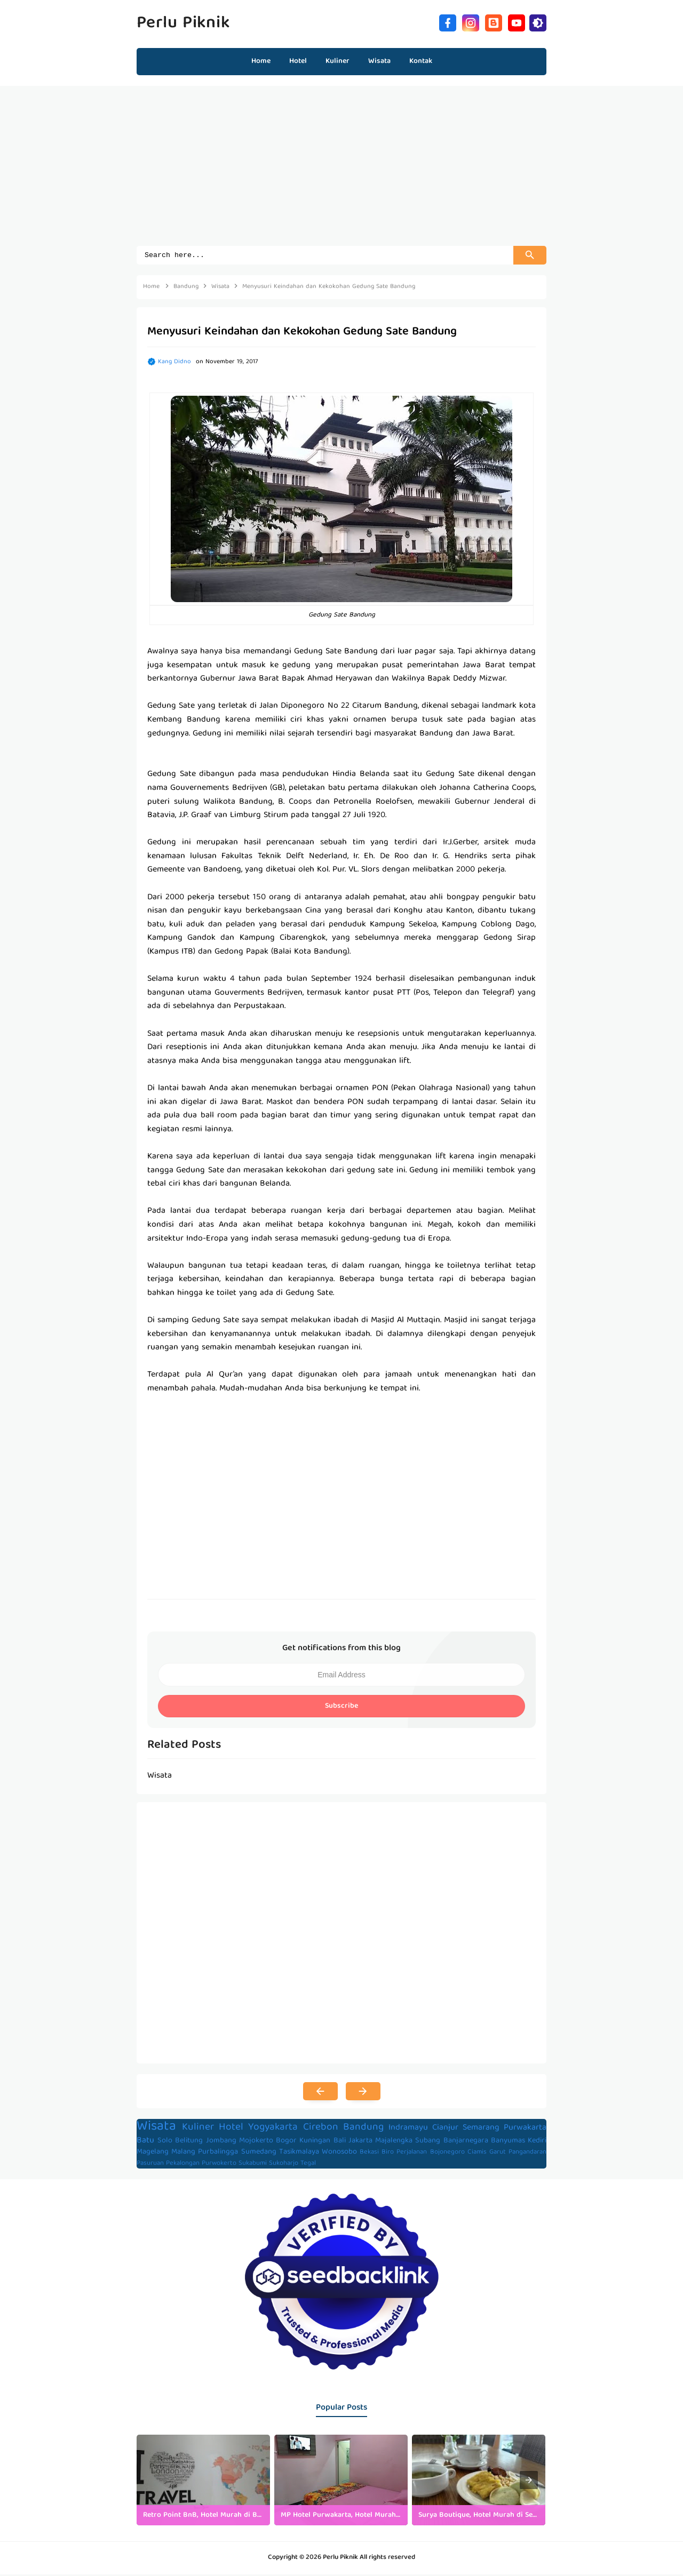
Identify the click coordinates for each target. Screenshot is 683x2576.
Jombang (221, 2142)
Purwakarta (525, 2129)
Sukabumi (253, 2165)
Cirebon (320, 2129)
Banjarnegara (465, 2142)
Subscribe (341, 1707)
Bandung (363, 2129)
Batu (145, 2142)
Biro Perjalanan (404, 2154)
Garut (497, 2154)
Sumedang (258, 2154)
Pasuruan (150, 2165)
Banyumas (508, 2142)
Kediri (537, 2142)
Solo (164, 2142)
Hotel (231, 2129)
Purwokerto (219, 2165)
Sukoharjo (283, 2165)
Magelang (153, 2154)
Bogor (286, 2142)
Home (261, 61)
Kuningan (314, 2142)
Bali (339, 2142)
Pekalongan (183, 2165)
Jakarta (360, 2142)
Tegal (308, 2165)
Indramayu (408, 2129)
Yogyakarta (273, 2129)
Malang (183, 2154)
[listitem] (203, 2481)
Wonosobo (339, 2154)
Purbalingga (218, 2154)
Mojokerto (256, 2142)
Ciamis (477, 2154)
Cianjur (445, 2129)
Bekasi (369, 2154)
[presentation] (529, 2482)
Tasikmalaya (299, 2154)
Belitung (189, 2142)
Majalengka (393, 2142)
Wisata (156, 2128)
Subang (427, 2142)
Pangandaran (527, 2154)
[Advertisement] (341, 171)
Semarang (481, 2129)
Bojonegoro (447, 2154)
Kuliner (198, 2129)
